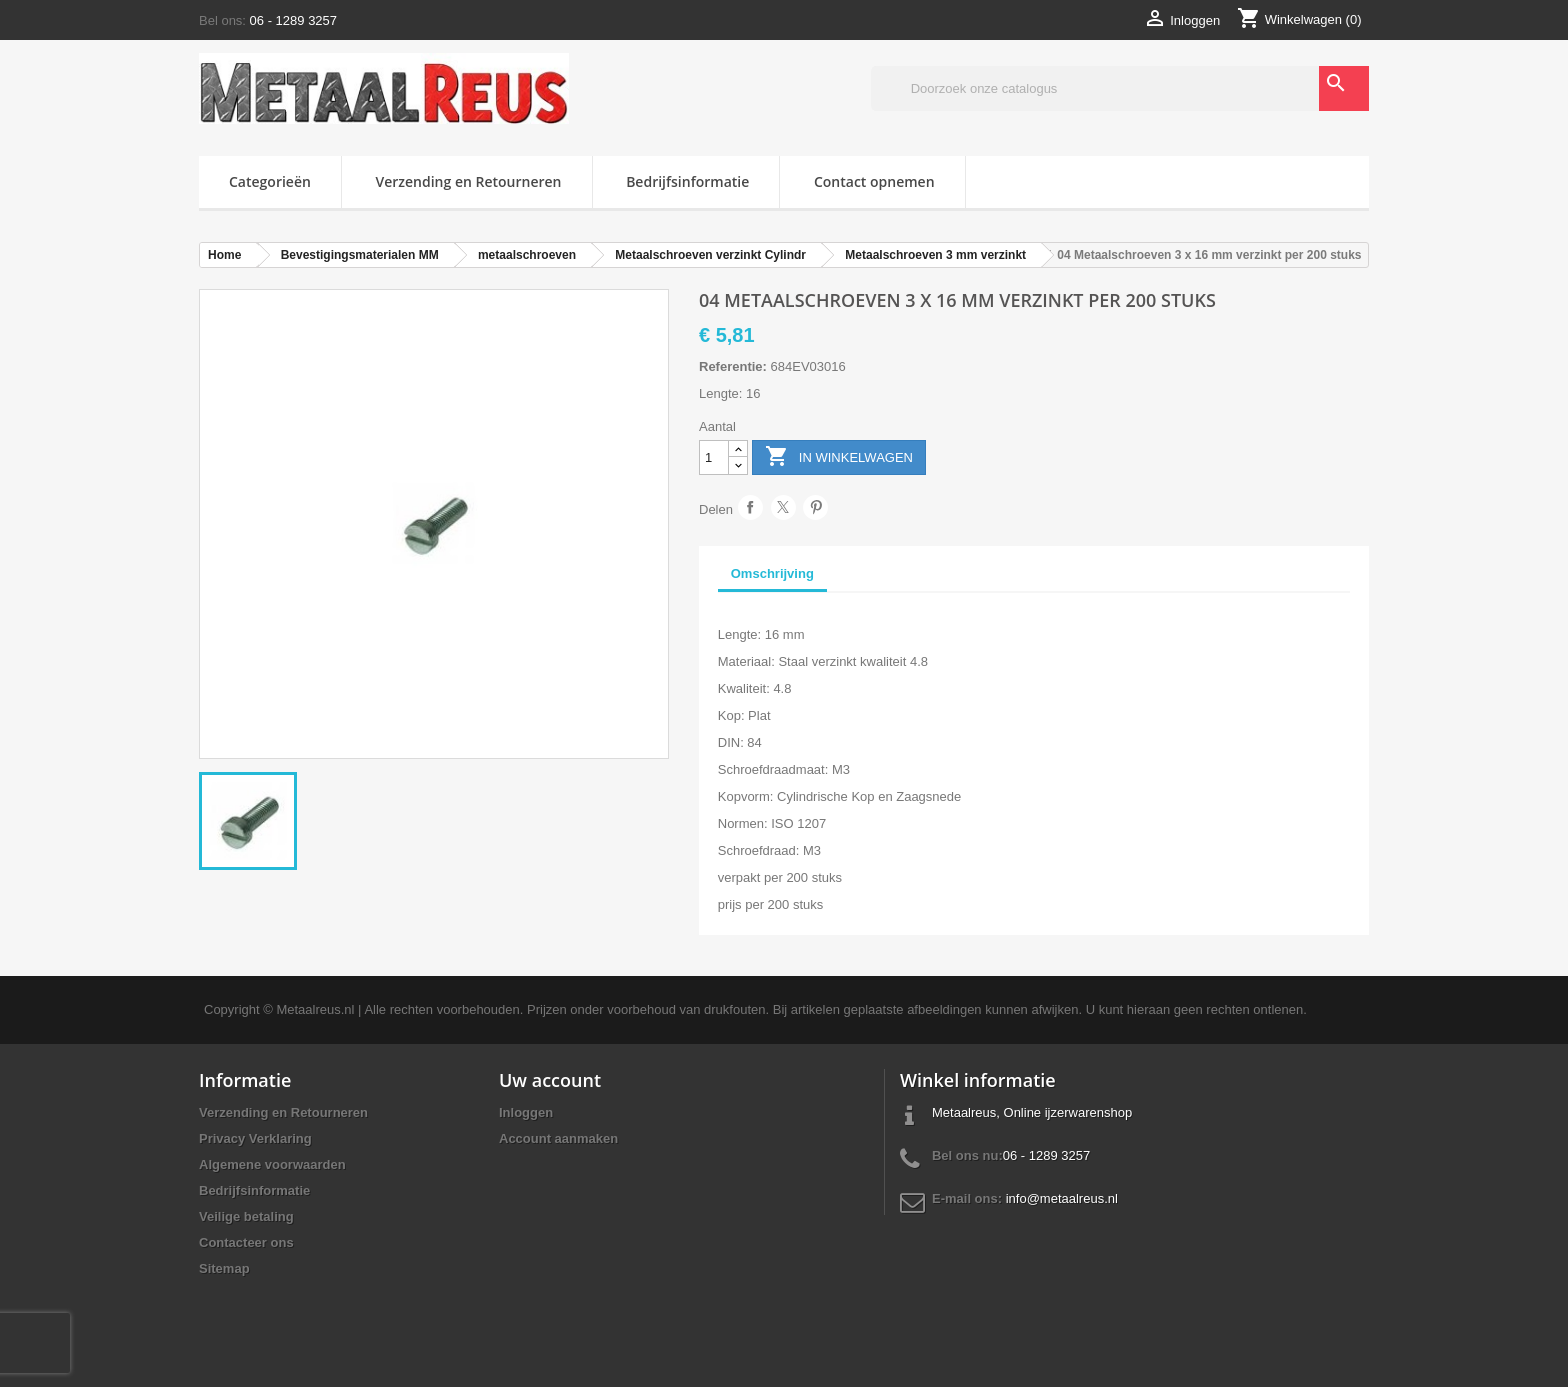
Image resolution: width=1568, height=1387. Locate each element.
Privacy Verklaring (255, 1138)
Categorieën (270, 181)
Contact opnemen (874, 181)
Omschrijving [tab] (772, 573)
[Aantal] (714, 457)
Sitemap (224, 1268)
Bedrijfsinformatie (687, 181)
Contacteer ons (246, 1242)
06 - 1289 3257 (293, 20)
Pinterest (815, 507)
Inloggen (526, 1112)
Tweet (783, 507)
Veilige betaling (246, 1216)
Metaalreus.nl (315, 1009)
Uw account (550, 1080)
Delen (750, 507)
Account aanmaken (558, 1138)
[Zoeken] (1120, 88)
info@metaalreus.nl (1062, 1198)
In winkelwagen (839, 457)
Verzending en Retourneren (469, 181)
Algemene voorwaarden (272, 1164)
